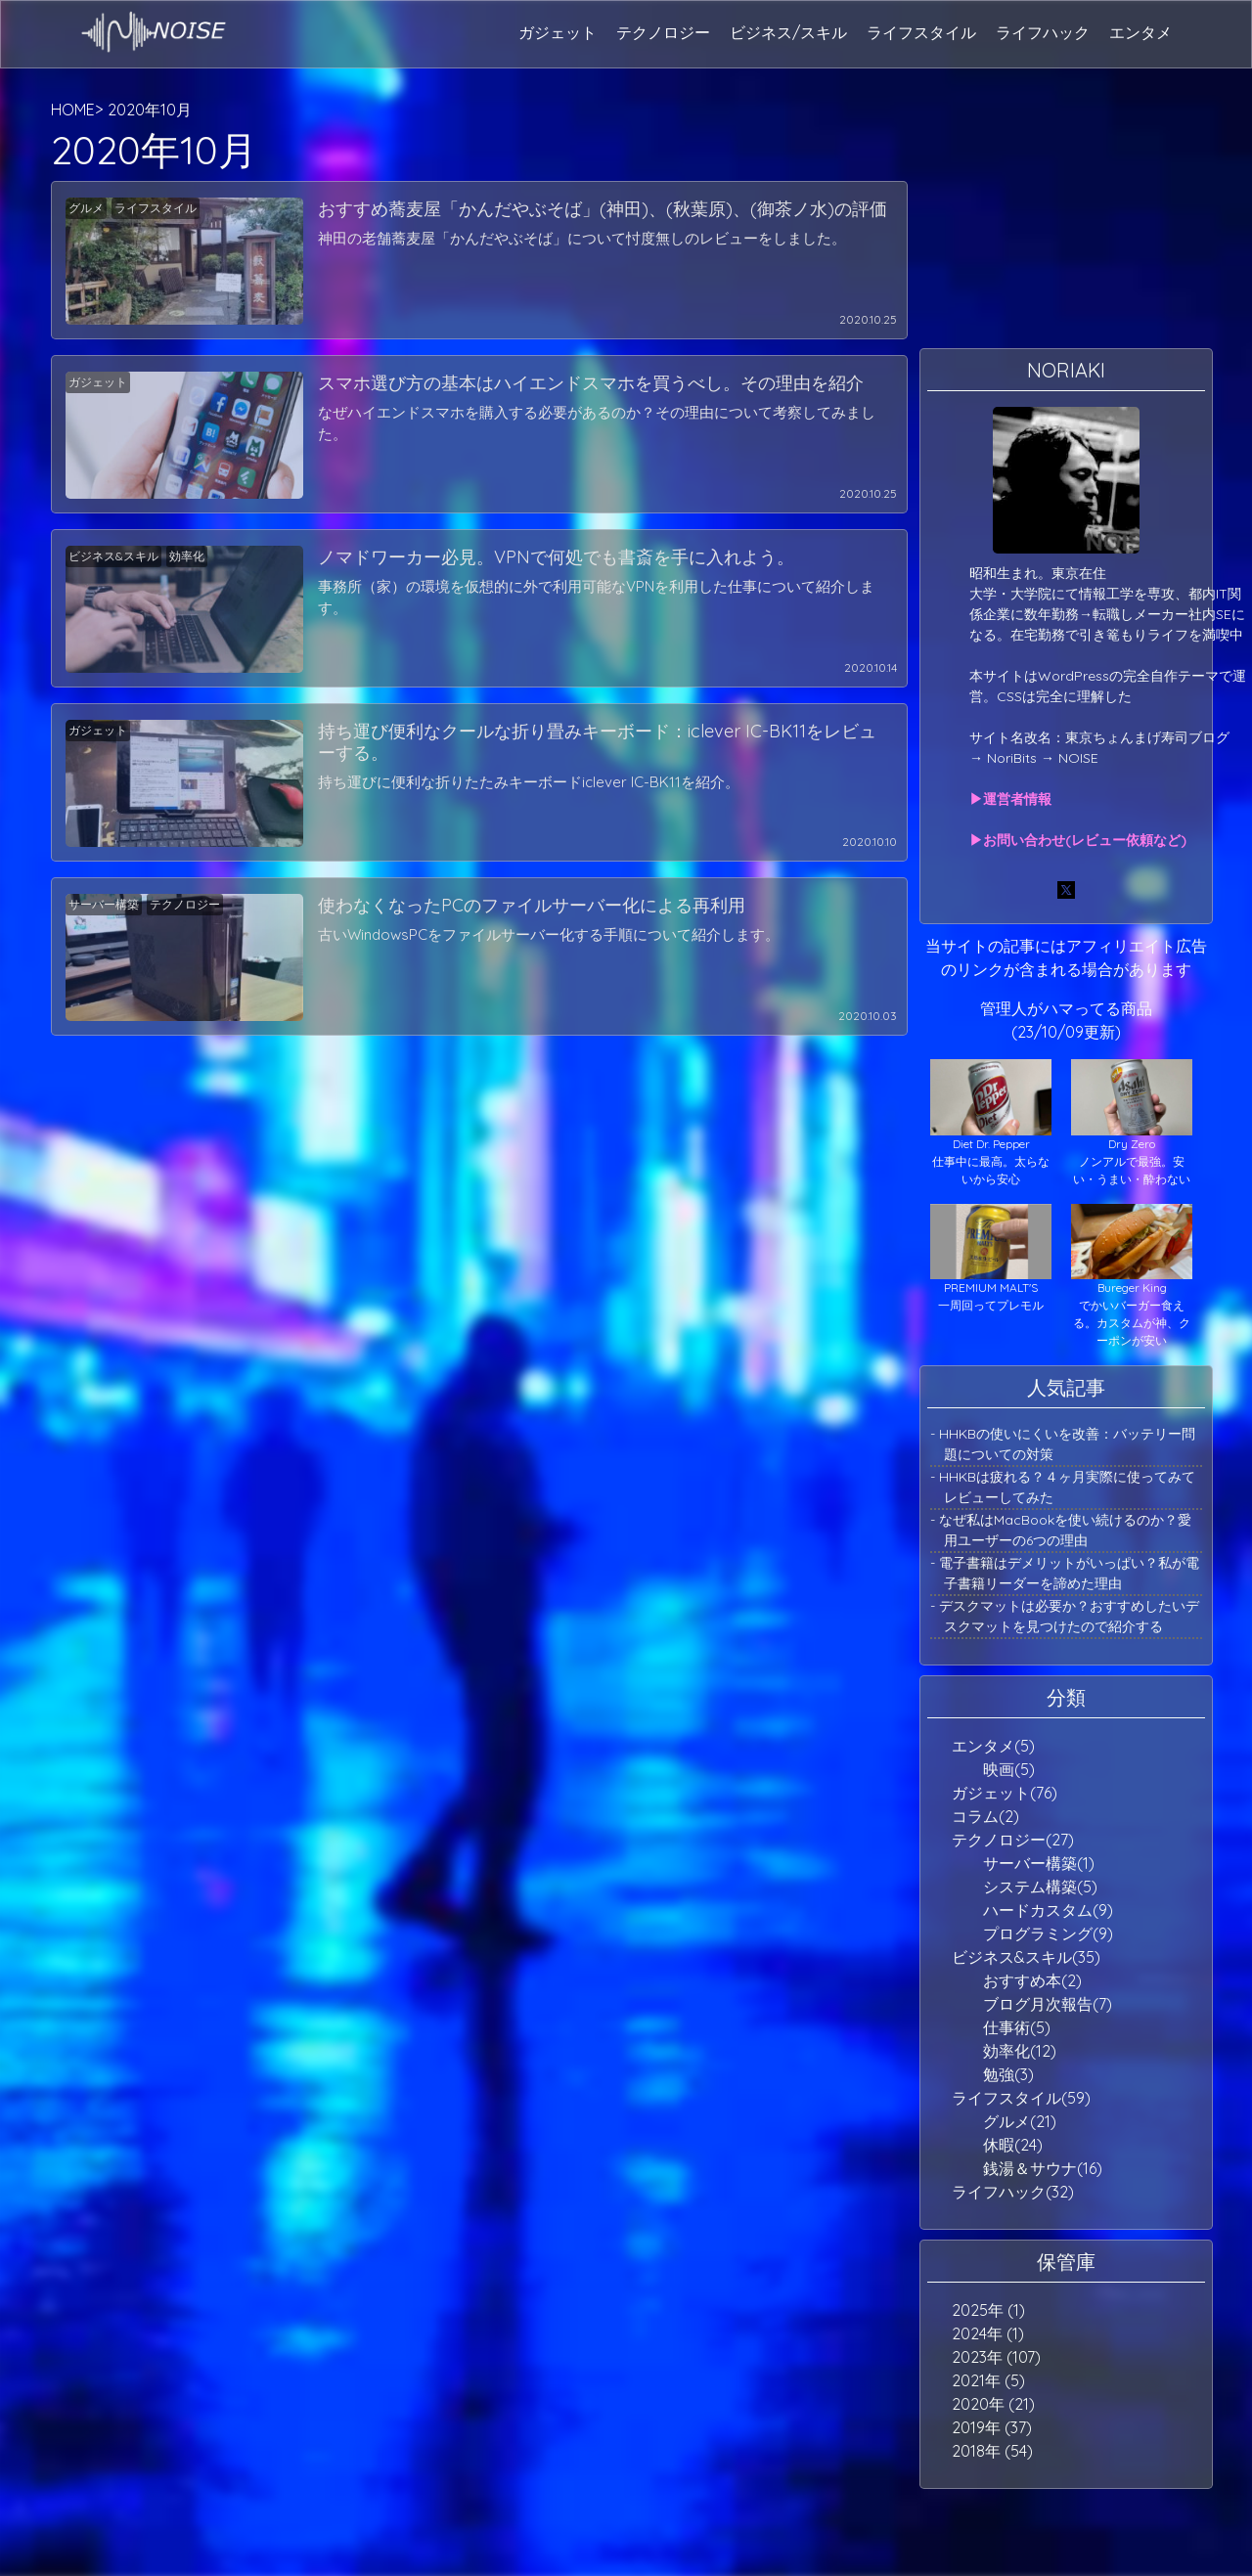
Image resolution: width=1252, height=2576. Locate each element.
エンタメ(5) (993, 1745)
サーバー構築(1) (1039, 1863)
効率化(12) (1019, 2051)
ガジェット (557, 32)
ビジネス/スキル (788, 32)
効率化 (186, 556)
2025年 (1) (988, 2310)
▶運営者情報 (1010, 799)
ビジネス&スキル (113, 556)
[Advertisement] (1066, 220)
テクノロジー (663, 32)
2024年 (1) (988, 2333)
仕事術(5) (1017, 2027)
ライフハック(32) (1013, 2191)
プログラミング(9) (1048, 1933)
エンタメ (1140, 32)
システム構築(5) (1040, 1886)
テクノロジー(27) (1013, 1839)
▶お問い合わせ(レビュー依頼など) (1077, 840)
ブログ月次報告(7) (1047, 2004)
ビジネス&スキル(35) (1026, 1957)
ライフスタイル (921, 32)
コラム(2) (985, 1816)
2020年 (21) (993, 2404)
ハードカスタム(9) (1048, 1910)
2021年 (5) (988, 2380)
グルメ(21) (1019, 2121)
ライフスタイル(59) (1021, 2098)
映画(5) (1009, 1769)
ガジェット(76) (1004, 1792)
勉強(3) (1008, 2074)
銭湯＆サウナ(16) (1042, 2168)
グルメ (86, 207)
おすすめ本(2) (1032, 1980)
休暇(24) (1013, 2144)
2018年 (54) (992, 2451)
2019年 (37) (992, 2427)
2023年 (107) (996, 2357)
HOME (73, 109)
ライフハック (1043, 32)
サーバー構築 (103, 904)
